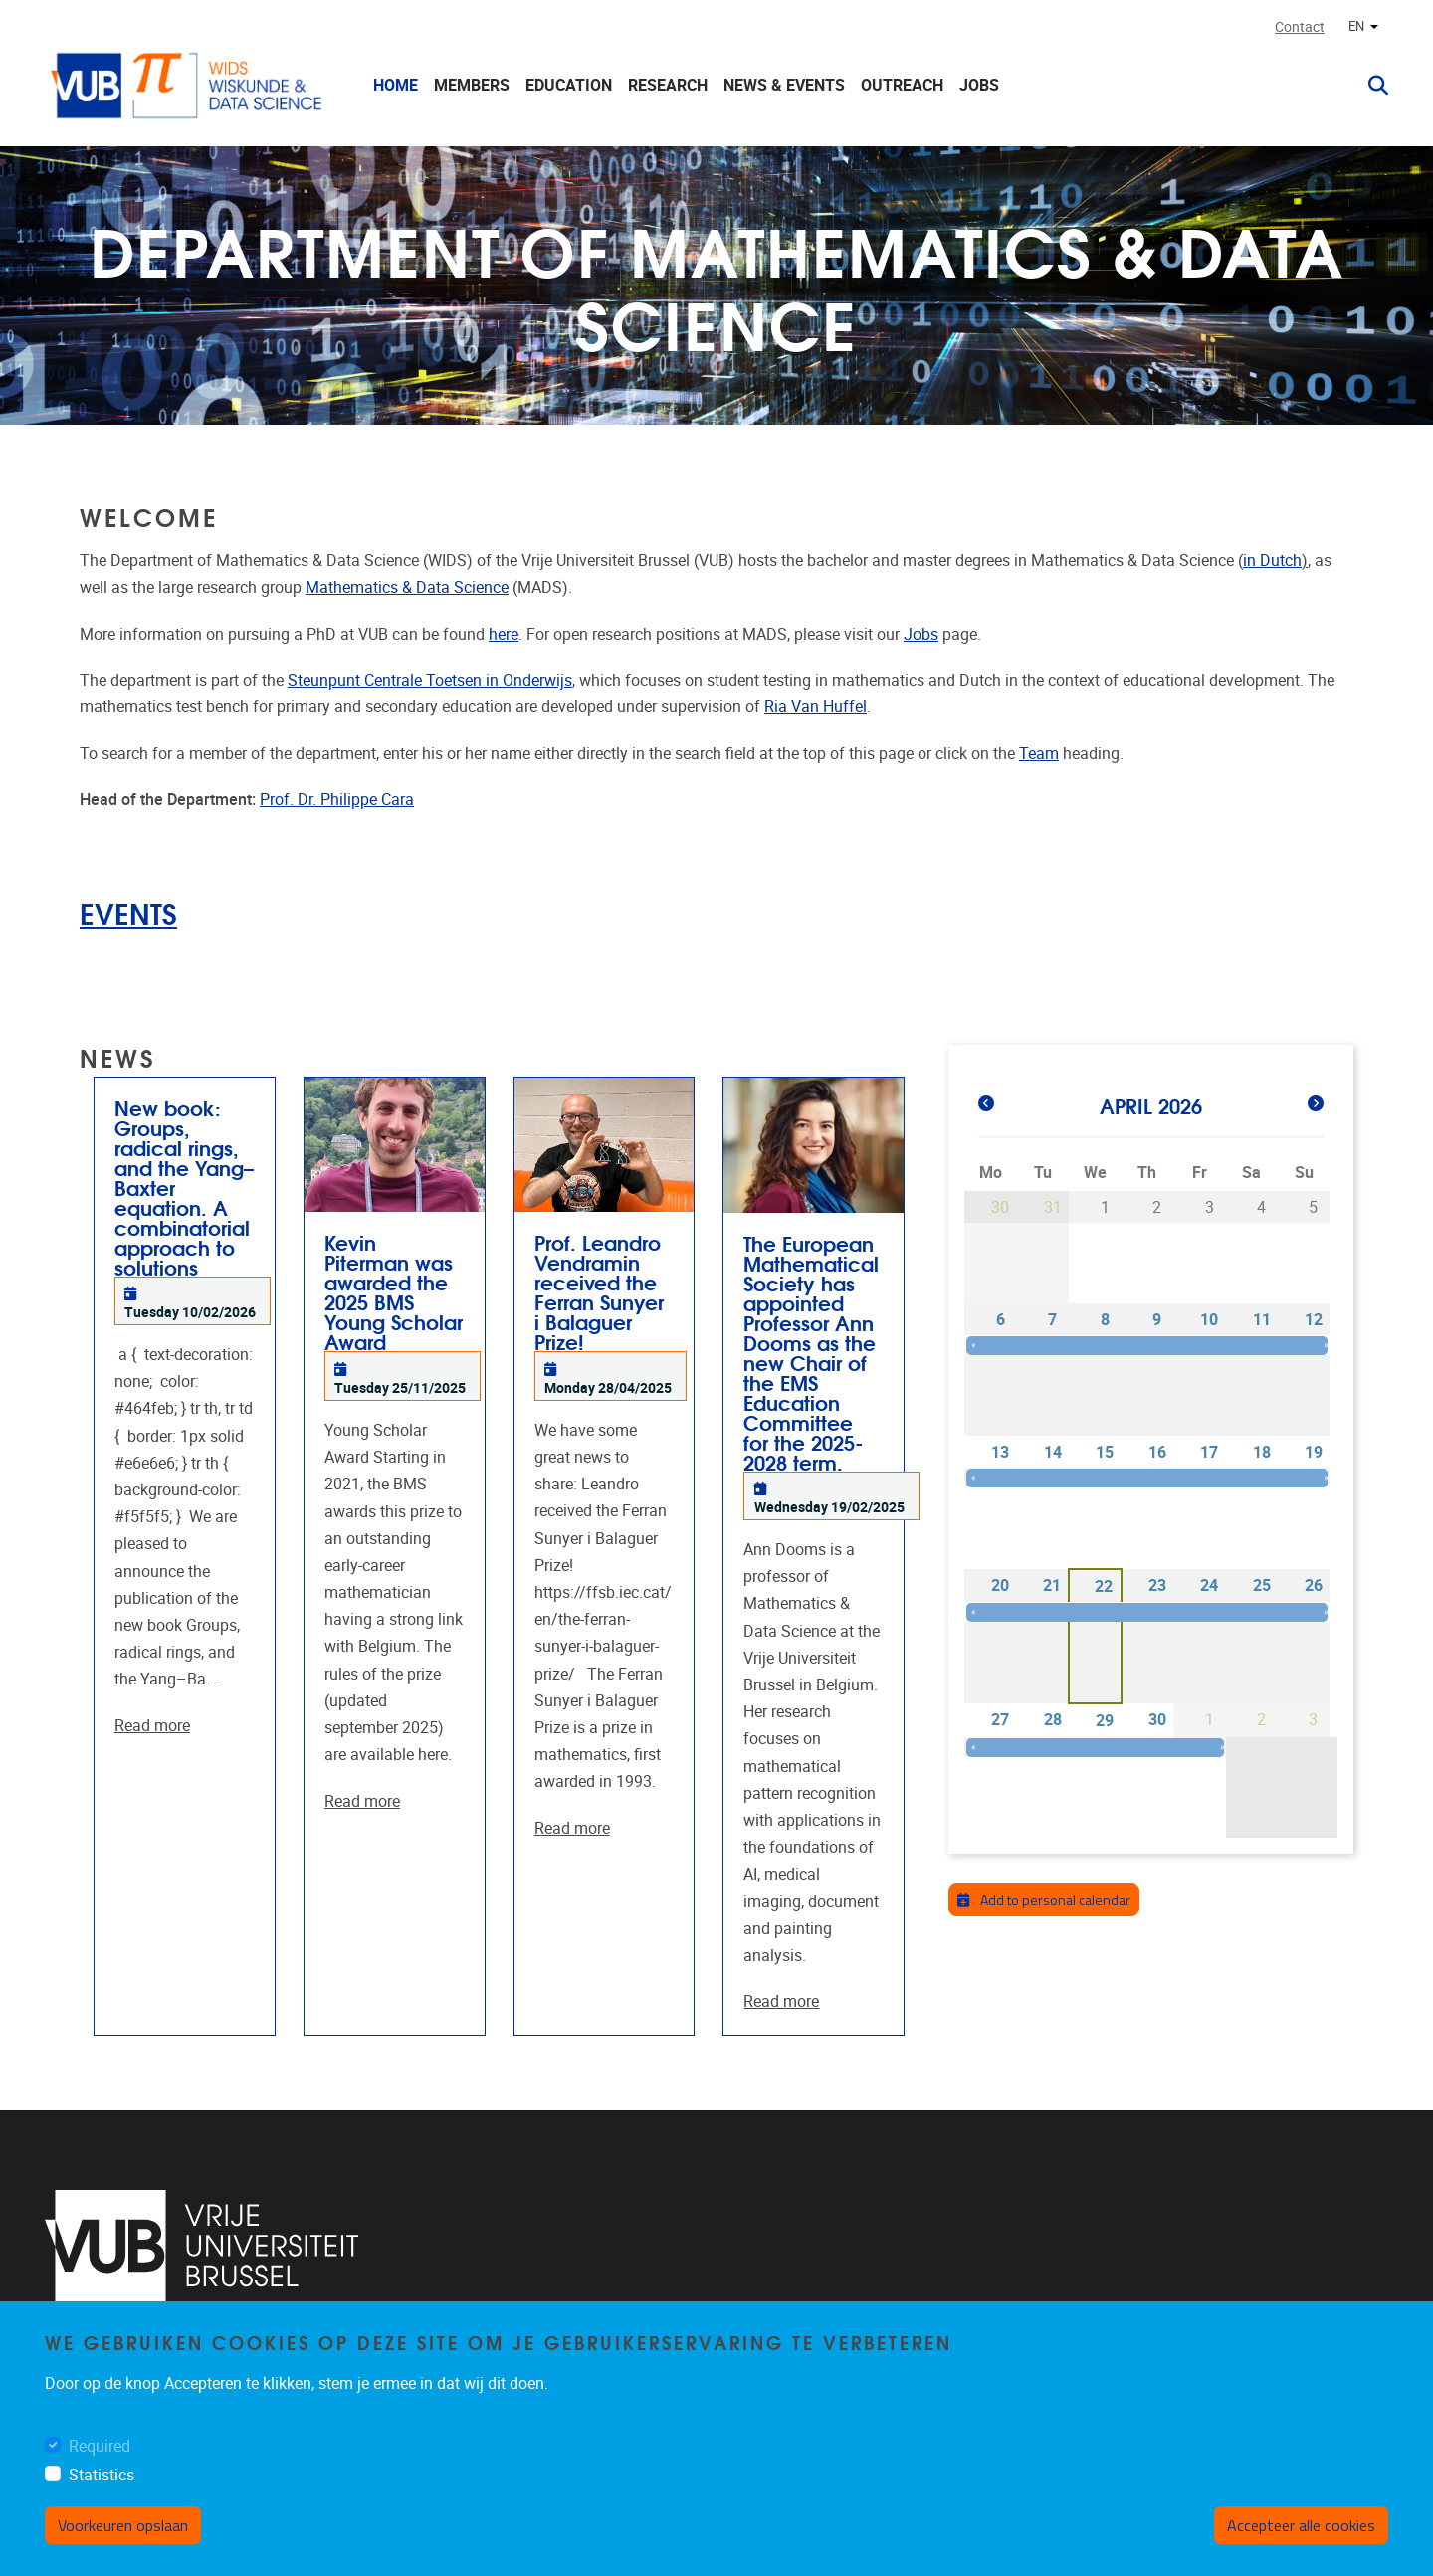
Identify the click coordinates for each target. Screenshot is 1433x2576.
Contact (1300, 27)
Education (568, 85)
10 (1209, 1319)
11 (1262, 1319)
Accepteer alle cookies (1301, 2525)
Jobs (979, 85)
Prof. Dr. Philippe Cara (337, 799)
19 (1314, 1452)
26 (1314, 1585)
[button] (1370, 85)
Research (668, 85)
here (503, 634)
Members (472, 85)
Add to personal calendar (1043, 1900)
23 (1157, 1585)
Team (1039, 753)
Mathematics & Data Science (407, 587)
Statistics (101, 2475)
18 (1262, 1452)
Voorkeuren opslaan (123, 2525)
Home (395, 85)
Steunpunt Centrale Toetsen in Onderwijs (430, 680)
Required (99, 2446)
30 (1157, 1719)
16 (1157, 1452)
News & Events (784, 85)
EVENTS (128, 912)
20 (1000, 1585)
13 (1000, 1452)
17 (1209, 1452)
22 (1104, 1586)
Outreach (902, 85)
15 (1105, 1452)
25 (1262, 1585)
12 (1314, 1319)
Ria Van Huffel (815, 706)
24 (1209, 1585)
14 (1053, 1452)
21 (1052, 1585)
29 (1105, 1720)
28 (1053, 1719)
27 (1000, 1719)
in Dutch (1272, 560)
